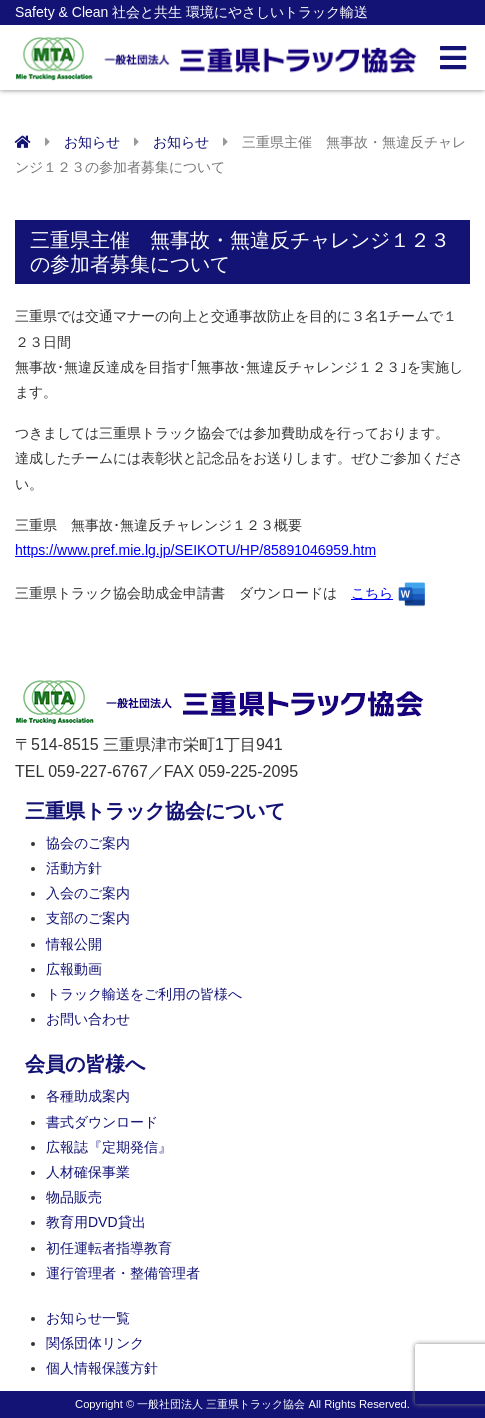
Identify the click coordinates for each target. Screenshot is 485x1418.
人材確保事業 (88, 1172)
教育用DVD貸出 (96, 1222)
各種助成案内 (88, 1096)
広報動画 (74, 969)
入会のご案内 (88, 893)
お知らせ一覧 (88, 1318)
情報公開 (74, 944)
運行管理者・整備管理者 (123, 1273)
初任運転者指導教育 (109, 1248)
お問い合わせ (88, 1019)
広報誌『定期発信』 (109, 1147)
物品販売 (74, 1197)
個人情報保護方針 (102, 1368)
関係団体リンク (95, 1343)
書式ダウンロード (102, 1122)
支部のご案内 (88, 918)
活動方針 (74, 868)
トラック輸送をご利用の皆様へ (144, 994)
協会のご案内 (88, 843)
